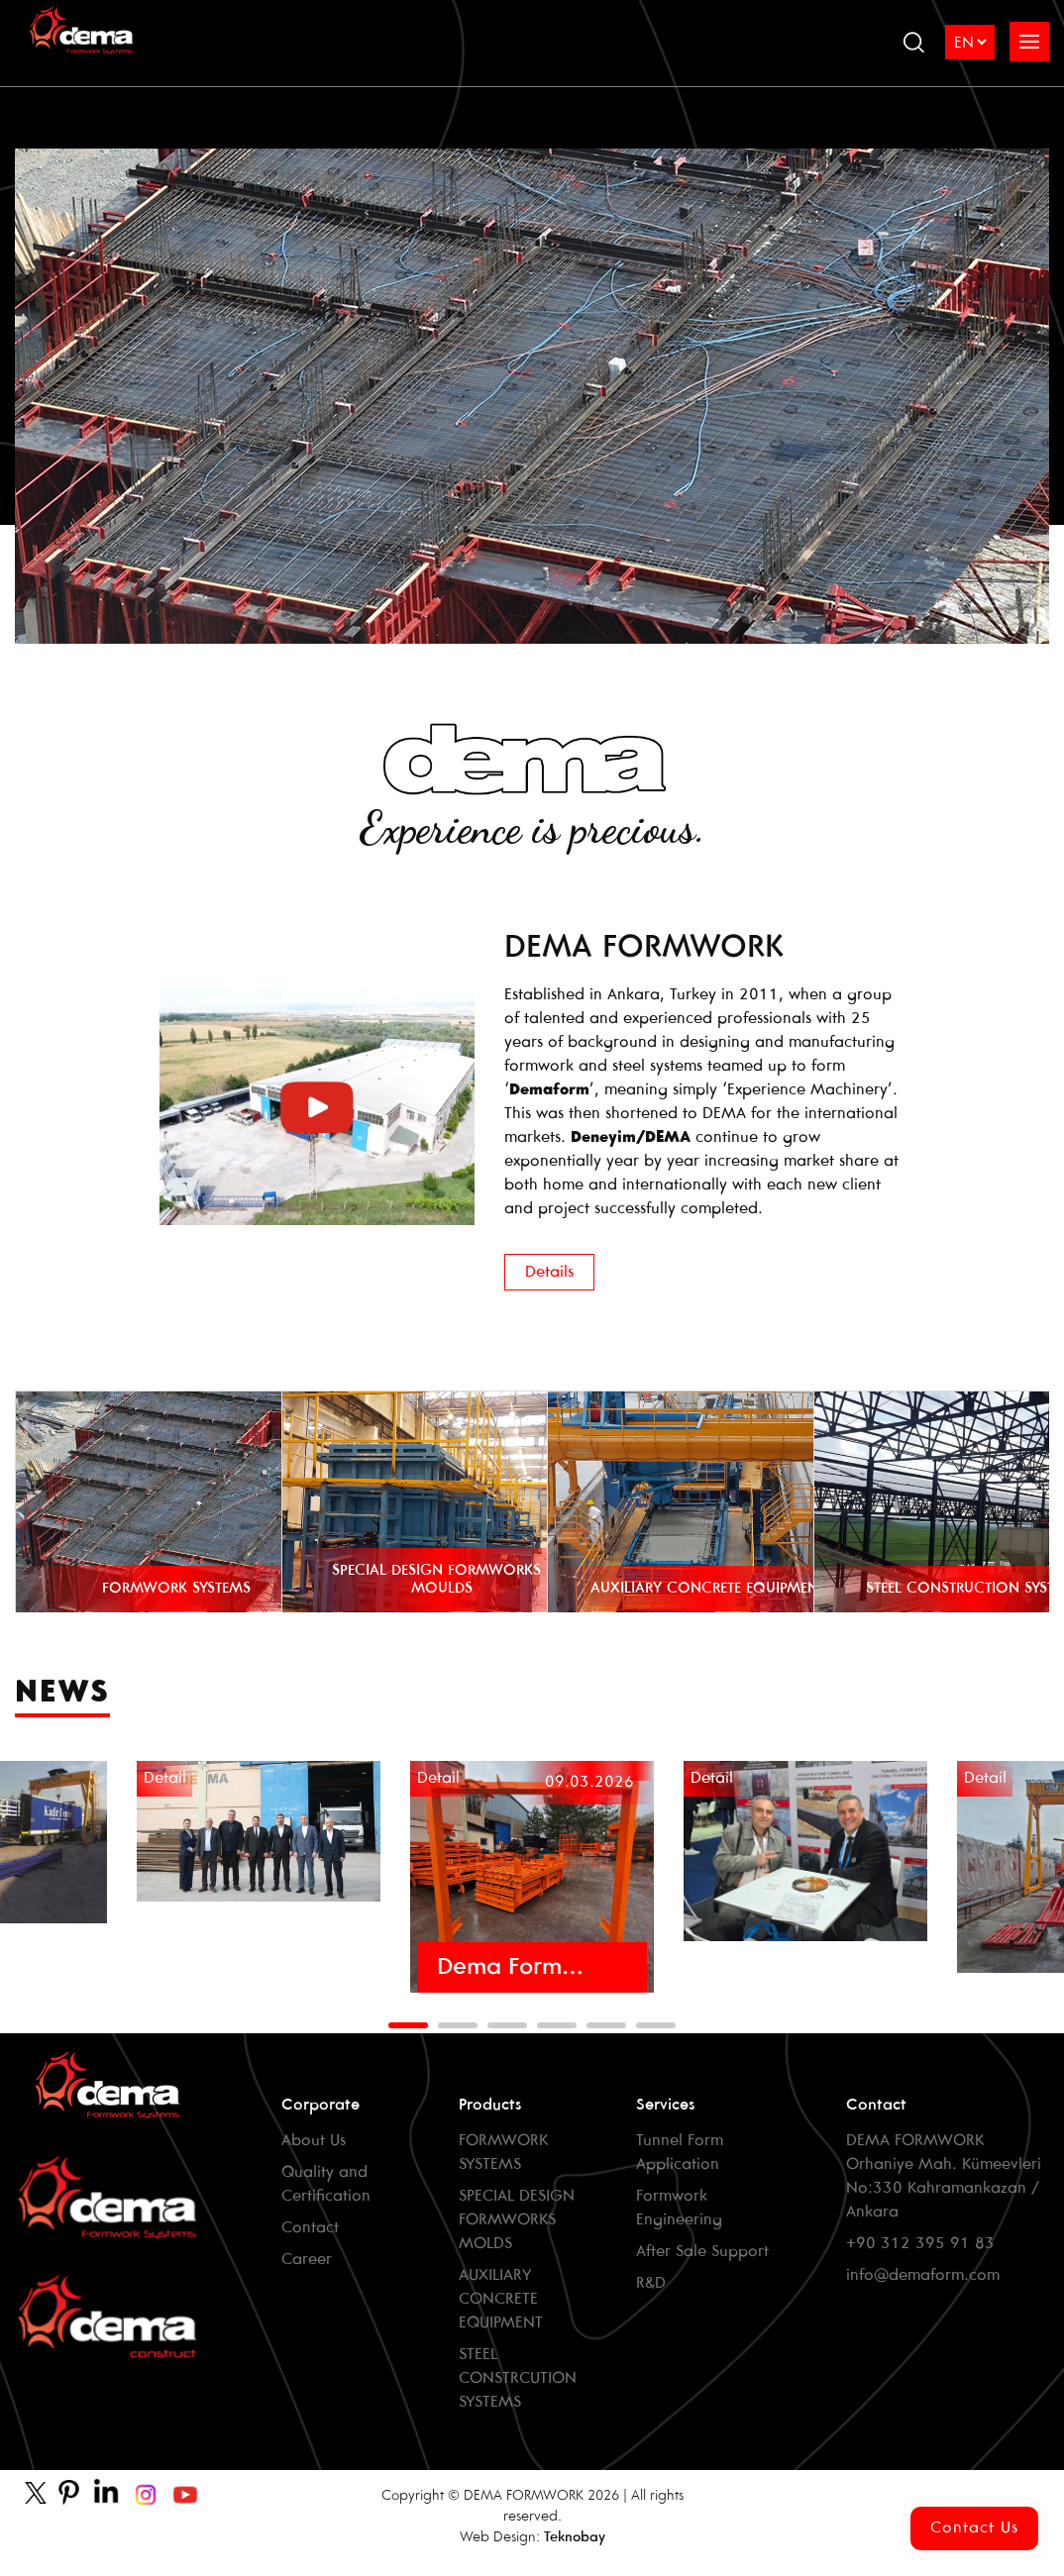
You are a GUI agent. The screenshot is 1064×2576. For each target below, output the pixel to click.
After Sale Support (702, 2251)
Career (306, 2259)
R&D (651, 2283)
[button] (408, 2025)
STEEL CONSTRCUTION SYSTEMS (518, 2378)
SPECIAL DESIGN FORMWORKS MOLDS (517, 2220)
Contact (310, 2227)
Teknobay (574, 2537)
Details (549, 1272)
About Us (313, 2140)
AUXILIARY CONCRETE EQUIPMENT (501, 2299)
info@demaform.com (923, 2275)
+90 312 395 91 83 (920, 2243)
